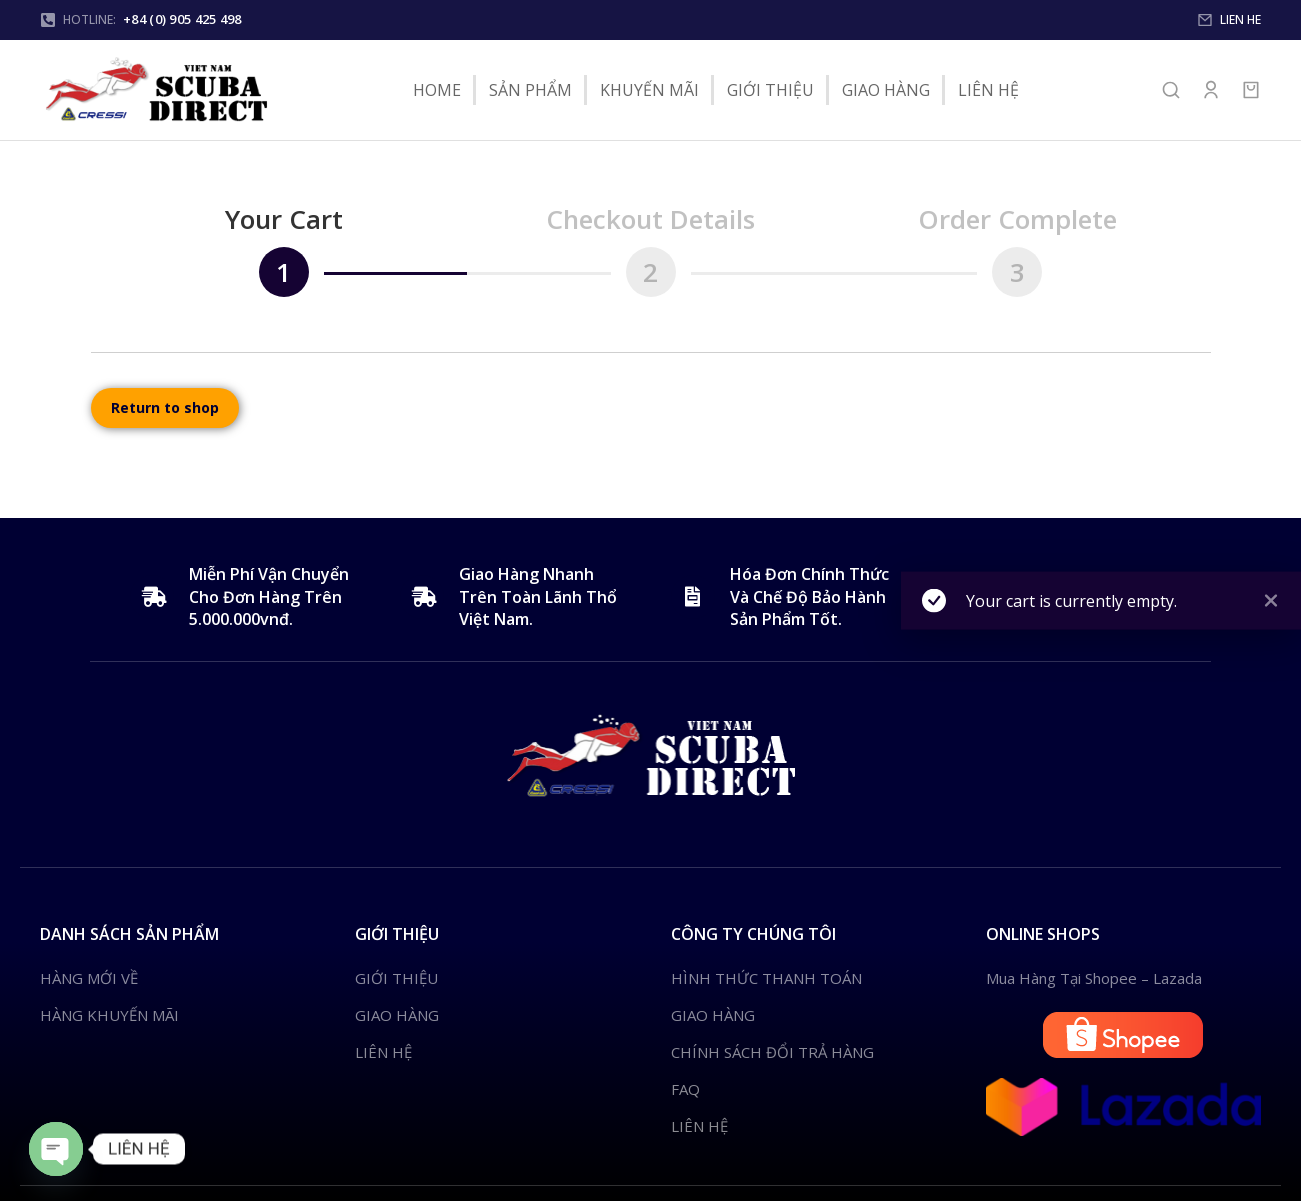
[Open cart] (1251, 90)
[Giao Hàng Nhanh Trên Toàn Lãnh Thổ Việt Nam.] (422, 597)
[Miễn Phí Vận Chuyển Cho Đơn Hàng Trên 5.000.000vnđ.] (152, 597)
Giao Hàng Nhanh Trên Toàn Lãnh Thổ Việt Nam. (538, 596)
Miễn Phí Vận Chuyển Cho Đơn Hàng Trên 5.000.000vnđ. (269, 596)
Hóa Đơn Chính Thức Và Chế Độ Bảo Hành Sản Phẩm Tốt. (809, 596)
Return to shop (165, 407)
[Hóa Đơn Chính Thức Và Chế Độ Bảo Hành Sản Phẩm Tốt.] (693, 597)
